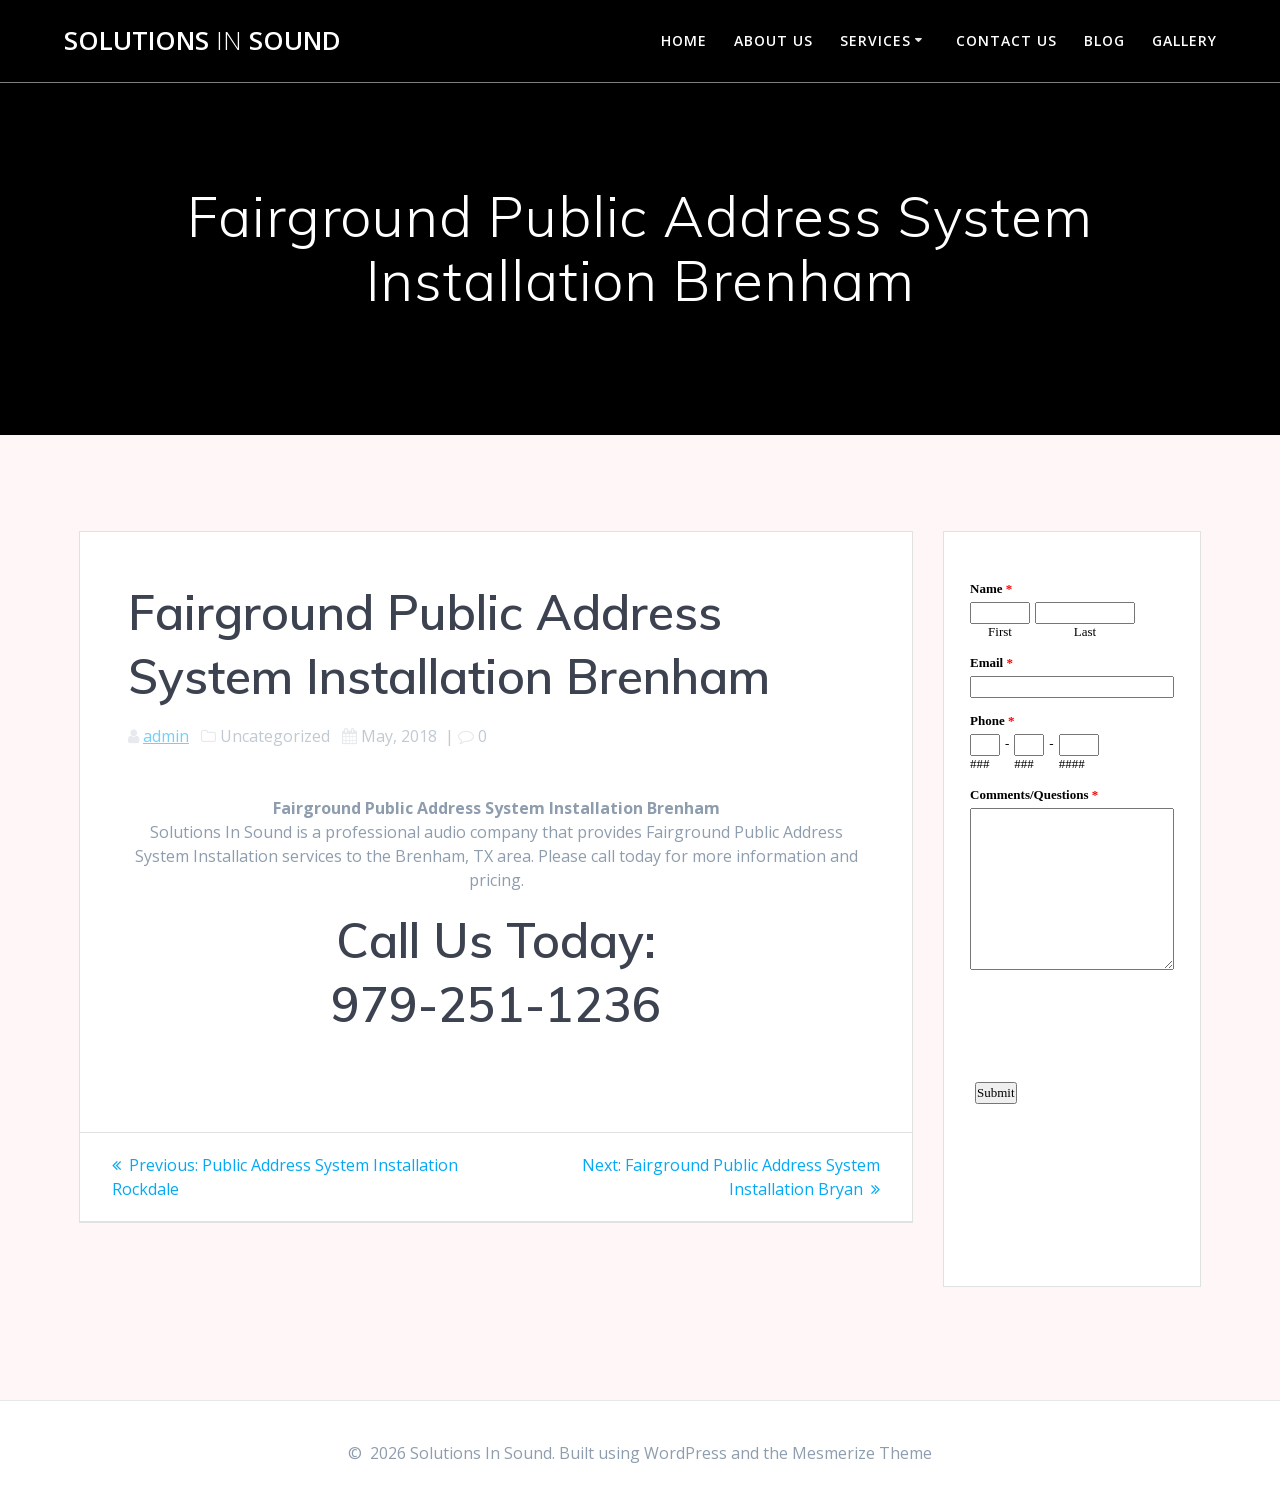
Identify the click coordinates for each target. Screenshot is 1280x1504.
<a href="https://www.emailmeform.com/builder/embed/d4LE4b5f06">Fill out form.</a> (1072, 906)
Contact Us (1006, 40)
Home (684, 40)
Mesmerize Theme (862, 1453)
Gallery (1184, 40)
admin (166, 736)
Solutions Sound (202, 41)
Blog (1104, 40)
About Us (773, 40)
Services (875, 40)
